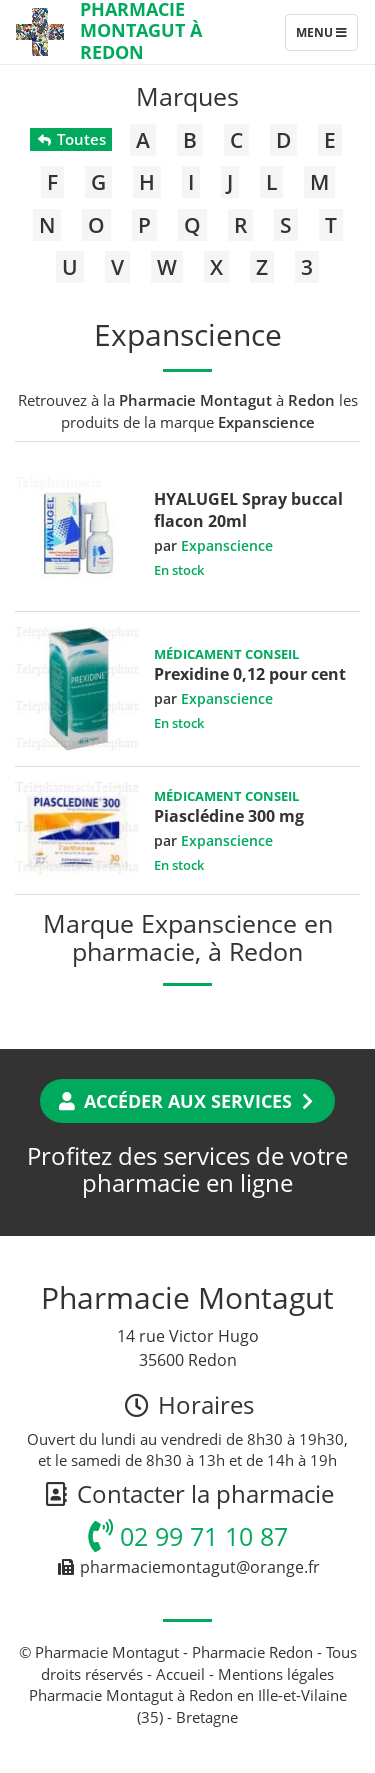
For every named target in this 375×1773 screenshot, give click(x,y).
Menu (326, 37)
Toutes (70, 139)
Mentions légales (276, 1674)
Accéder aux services (187, 1101)
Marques (187, 96)
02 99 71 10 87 (188, 1536)
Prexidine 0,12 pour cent (250, 674)
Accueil (180, 1674)
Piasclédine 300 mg (229, 816)
